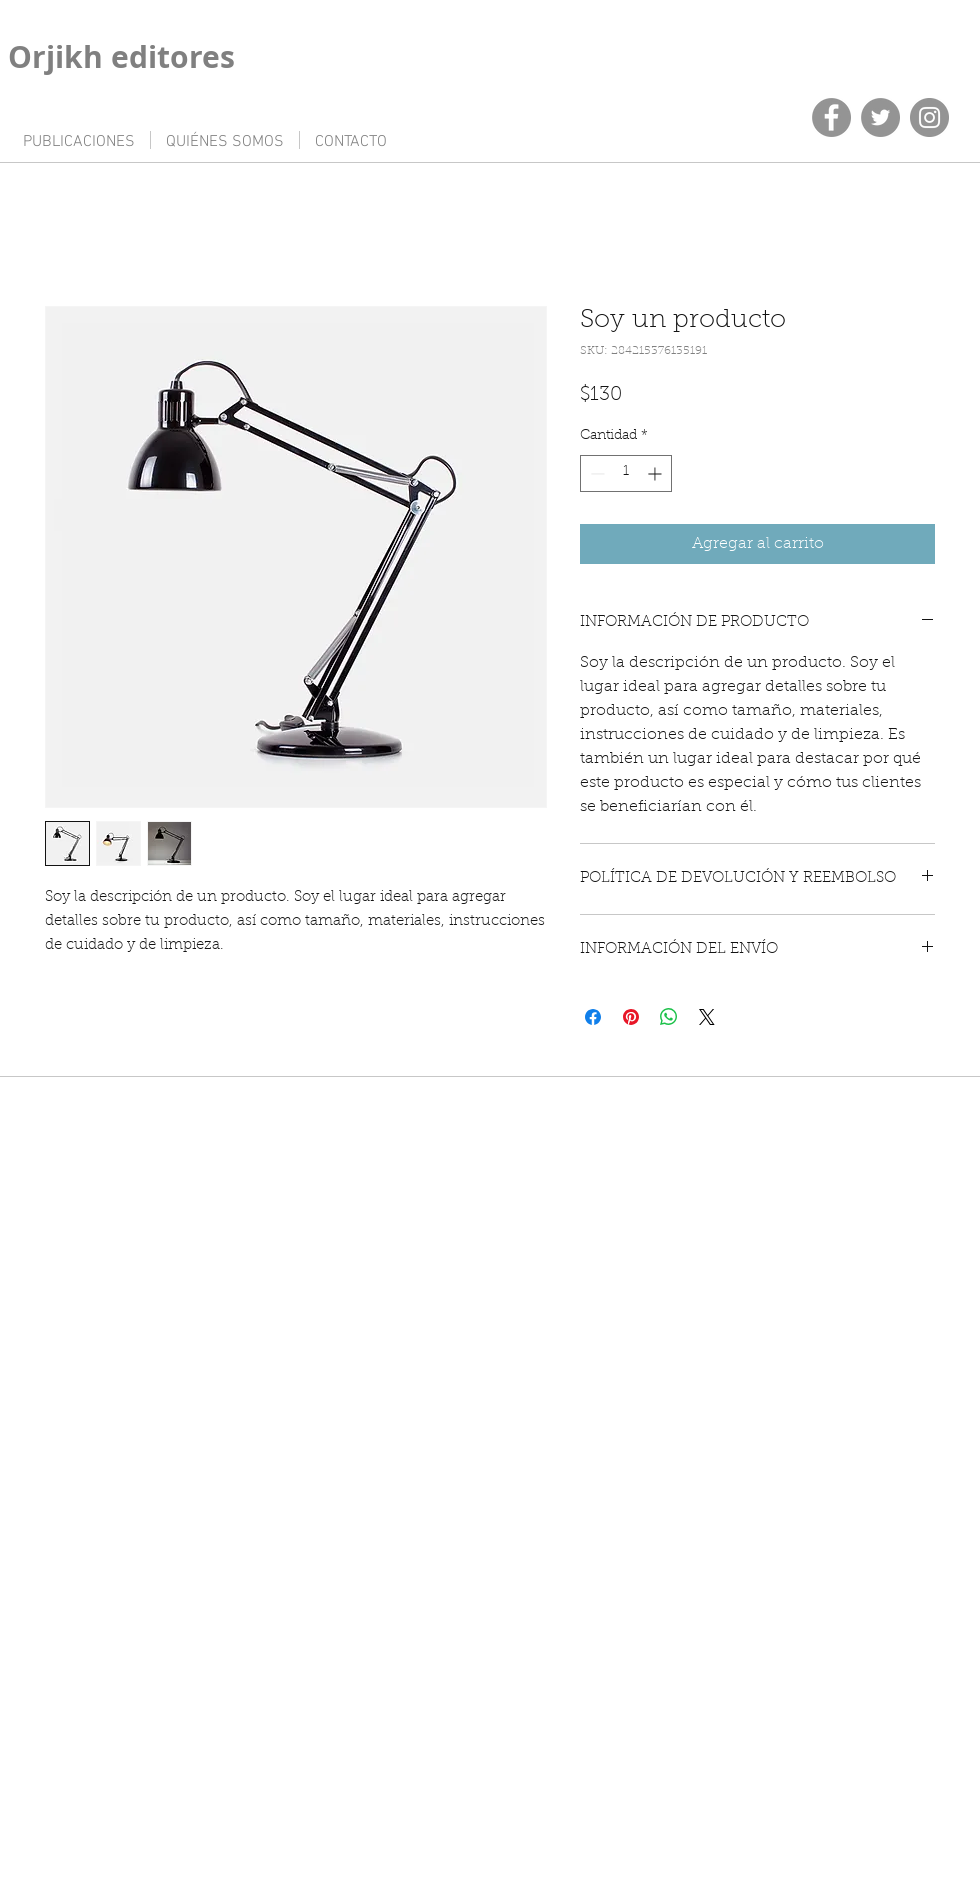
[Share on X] (707, 1017)
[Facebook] (831, 117)
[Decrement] (595, 473)
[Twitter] (880, 117)
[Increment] (656, 473)
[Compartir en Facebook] (593, 1017)
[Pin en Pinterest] (631, 1017)
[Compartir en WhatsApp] (669, 1017)
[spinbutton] (626, 473)
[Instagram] (929, 117)
